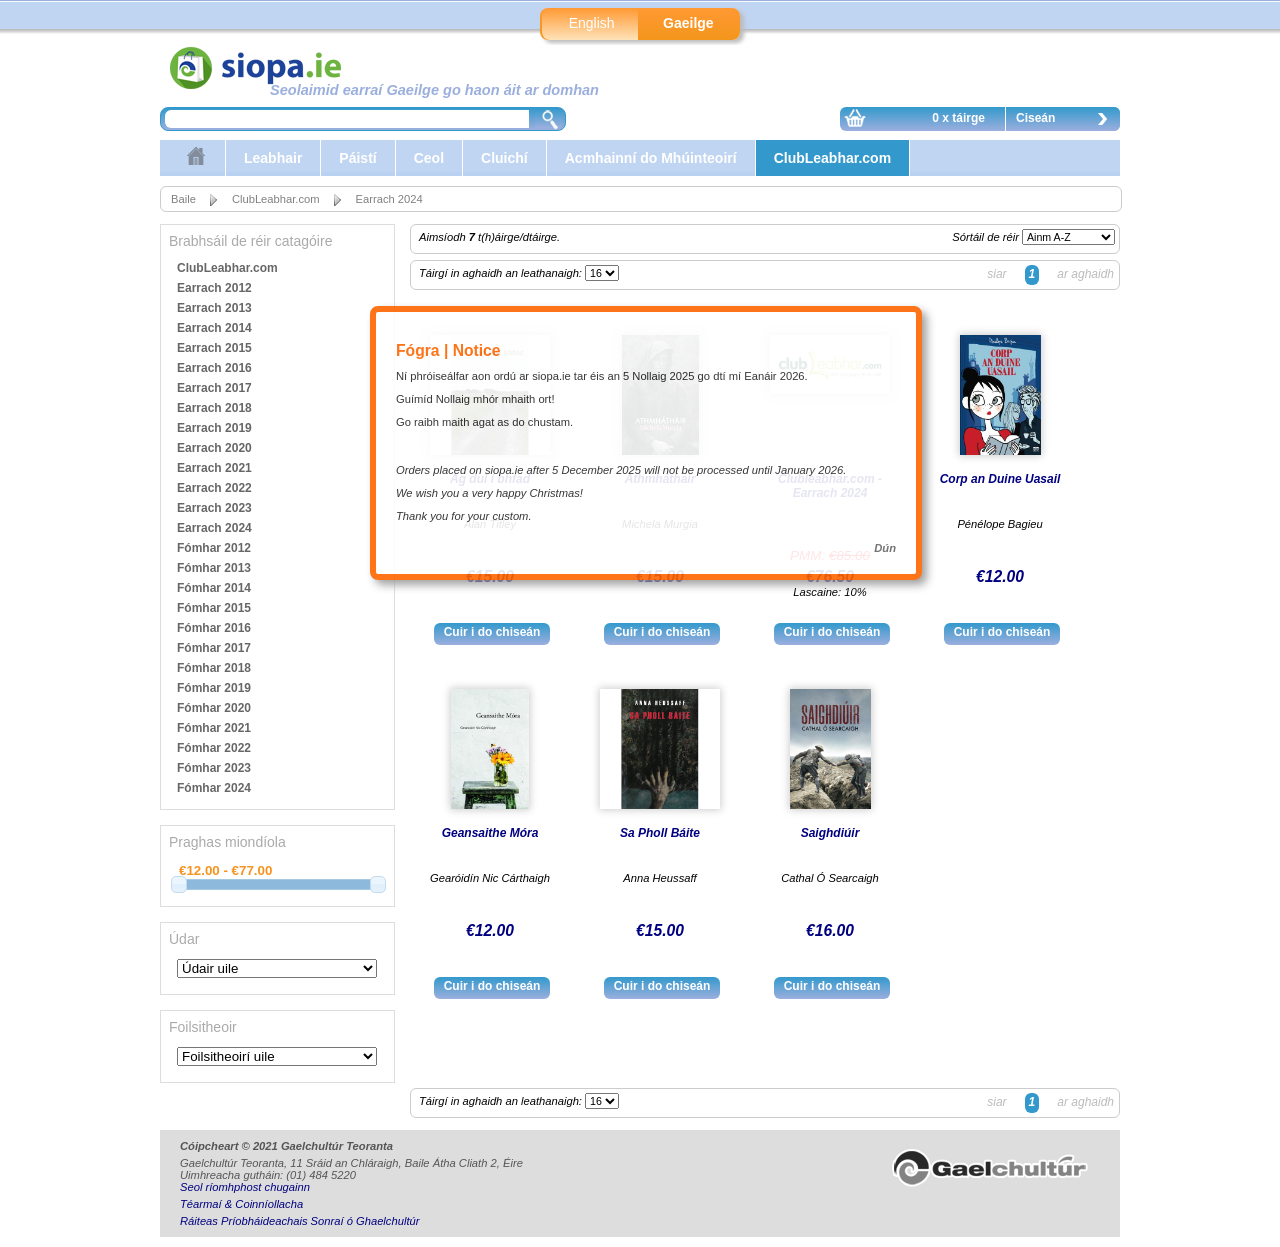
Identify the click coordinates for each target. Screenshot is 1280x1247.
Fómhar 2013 (214, 568)
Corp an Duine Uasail (1000, 479)
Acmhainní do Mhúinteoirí (651, 158)
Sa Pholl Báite (660, 833)
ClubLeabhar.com (832, 158)
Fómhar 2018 (214, 668)
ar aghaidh (1085, 274)
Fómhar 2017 (214, 648)
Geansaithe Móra (490, 833)
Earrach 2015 (214, 348)
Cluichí (504, 158)
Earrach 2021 (214, 468)
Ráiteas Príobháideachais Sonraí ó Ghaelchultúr (299, 1221)
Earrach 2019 (214, 428)
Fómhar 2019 (214, 688)
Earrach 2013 (214, 308)
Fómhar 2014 (214, 588)
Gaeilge (688, 23)
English (592, 23)
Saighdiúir (830, 833)
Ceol (429, 158)
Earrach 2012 (214, 288)
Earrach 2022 (214, 488)
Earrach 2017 (214, 388)
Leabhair (273, 158)
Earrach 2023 (214, 508)
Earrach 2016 (214, 368)
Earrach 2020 (214, 448)
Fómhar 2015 (214, 608)
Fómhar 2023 (214, 768)
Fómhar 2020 (214, 708)
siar (996, 274)
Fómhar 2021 (214, 728)
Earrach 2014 (214, 328)
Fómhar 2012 (214, 548)
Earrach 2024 (389, 199)
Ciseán (1067, 121)
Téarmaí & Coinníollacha (241, 1204)
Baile (183, 199)
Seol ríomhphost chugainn (245, 1187)
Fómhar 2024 (214, 788)
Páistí (357, 158)
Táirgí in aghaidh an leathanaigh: (502, 273)
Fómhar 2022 (214, 748)
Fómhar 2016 (214, 628)
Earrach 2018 (214, 408)
